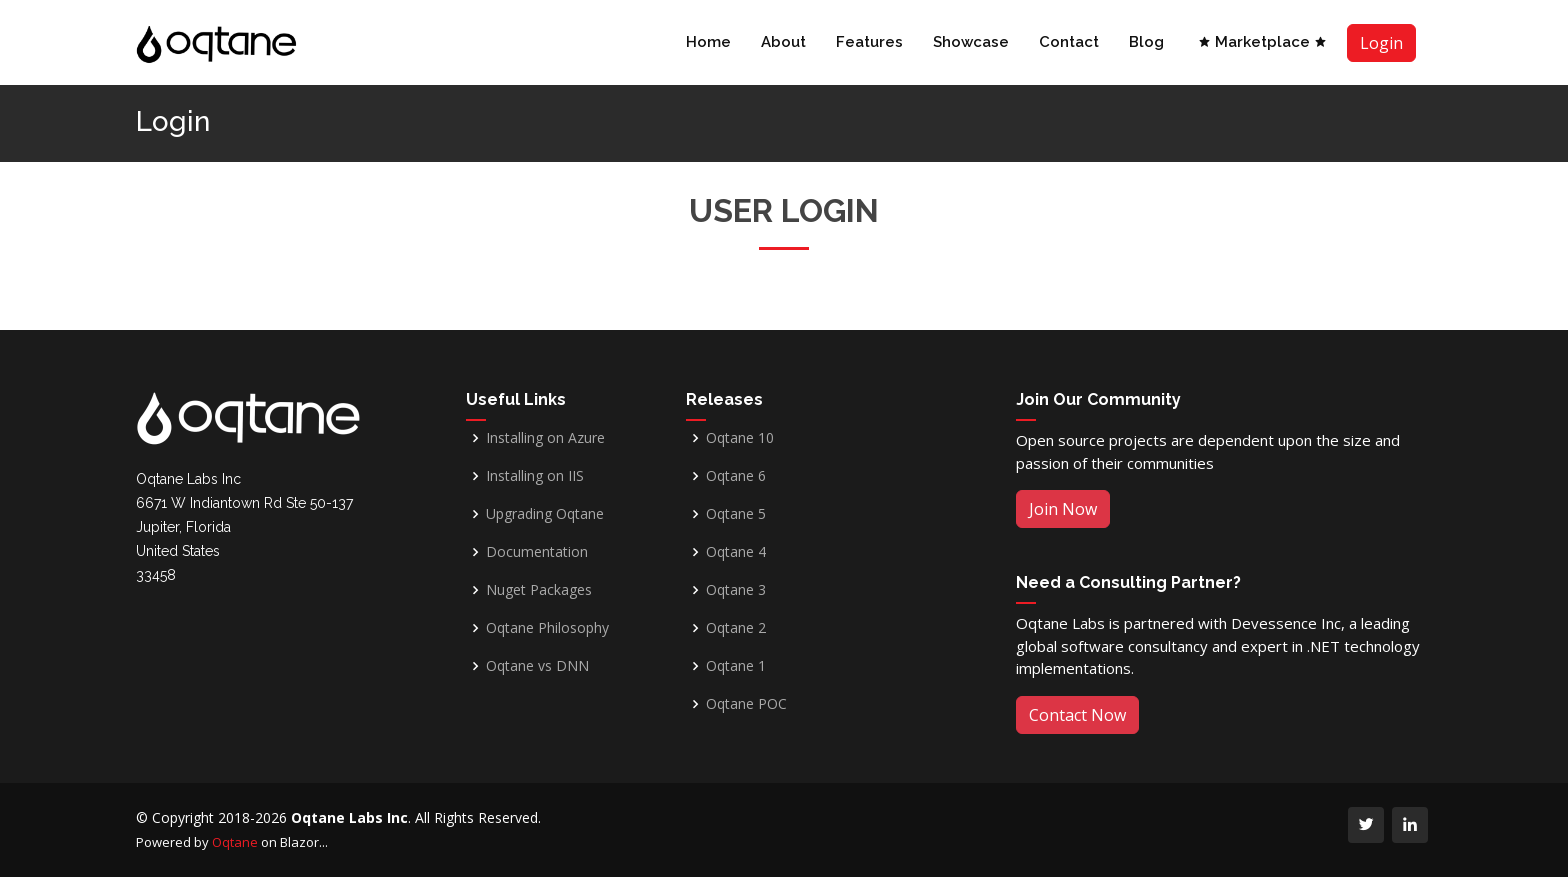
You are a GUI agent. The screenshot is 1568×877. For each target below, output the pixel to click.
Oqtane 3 (736, 590)
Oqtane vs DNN (537, 666)
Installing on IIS (535, 476)
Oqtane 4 (736, 552)
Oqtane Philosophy (547, 628)
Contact (1069, 42)
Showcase (971, 42)
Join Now (1063, 509)
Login (1381, 43)
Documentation (537, 552)
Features (869, 42)
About (783, 42)
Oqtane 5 (736, 514)
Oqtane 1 (736, 666)
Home (708, 42)
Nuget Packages (539, 590)
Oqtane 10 (740, 438)
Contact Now (1077, 715)
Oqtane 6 (736, 476)
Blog (1146, 42)
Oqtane (235, 842)
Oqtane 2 (736, 628)
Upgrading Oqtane (545, 514)
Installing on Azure (545, 438)
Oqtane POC (746, 704)
